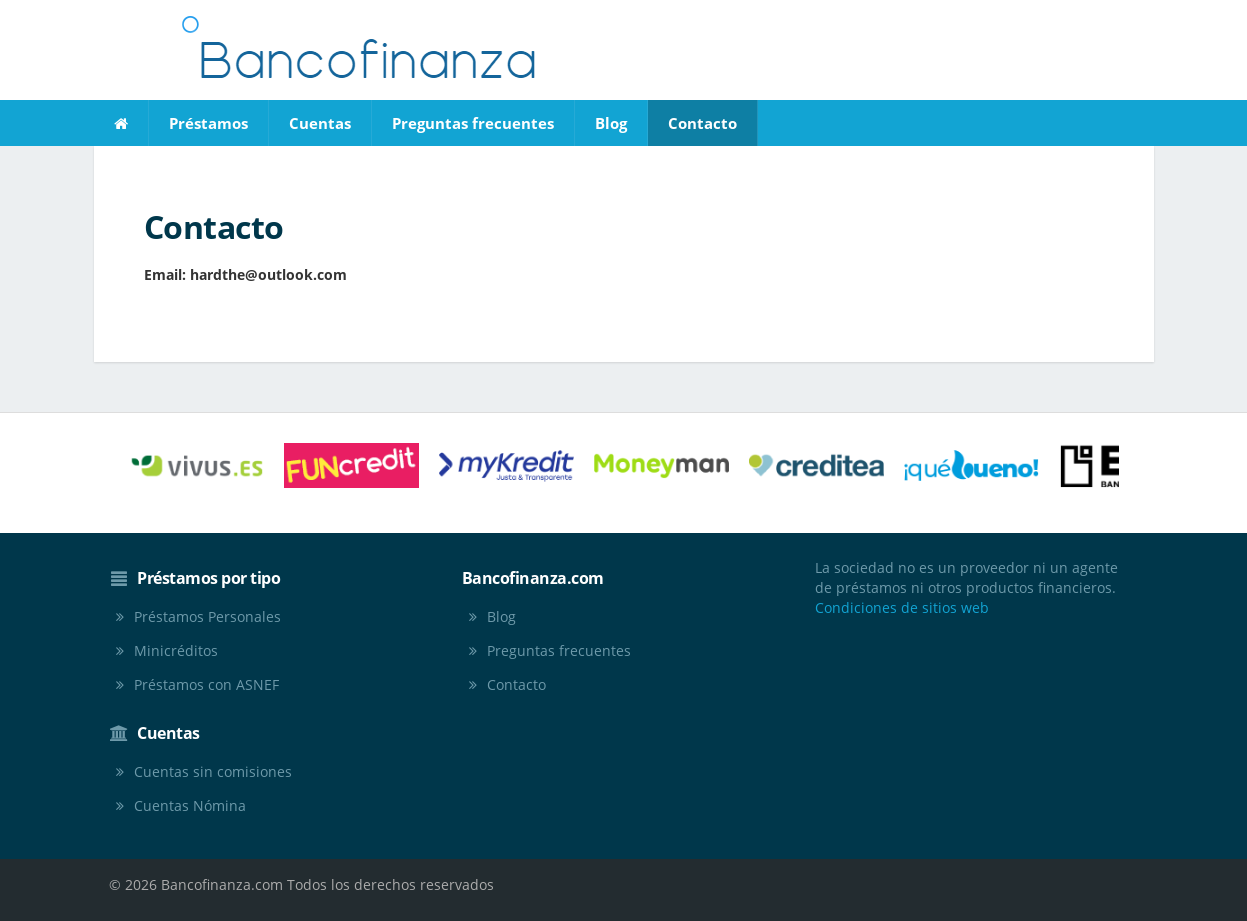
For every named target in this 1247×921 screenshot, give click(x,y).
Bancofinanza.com (533, 578)
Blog (611, 123)
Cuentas (320, 123)
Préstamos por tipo (208, 578)
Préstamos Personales (207, 616)
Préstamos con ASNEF (206, 684)
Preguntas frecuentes (473, 123)
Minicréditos (176, 650)
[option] (196, 465)
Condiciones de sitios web (902, 607)
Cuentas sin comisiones (213, 771)
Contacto (702, 123)
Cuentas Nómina (190, 805)
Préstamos (208, 123)
